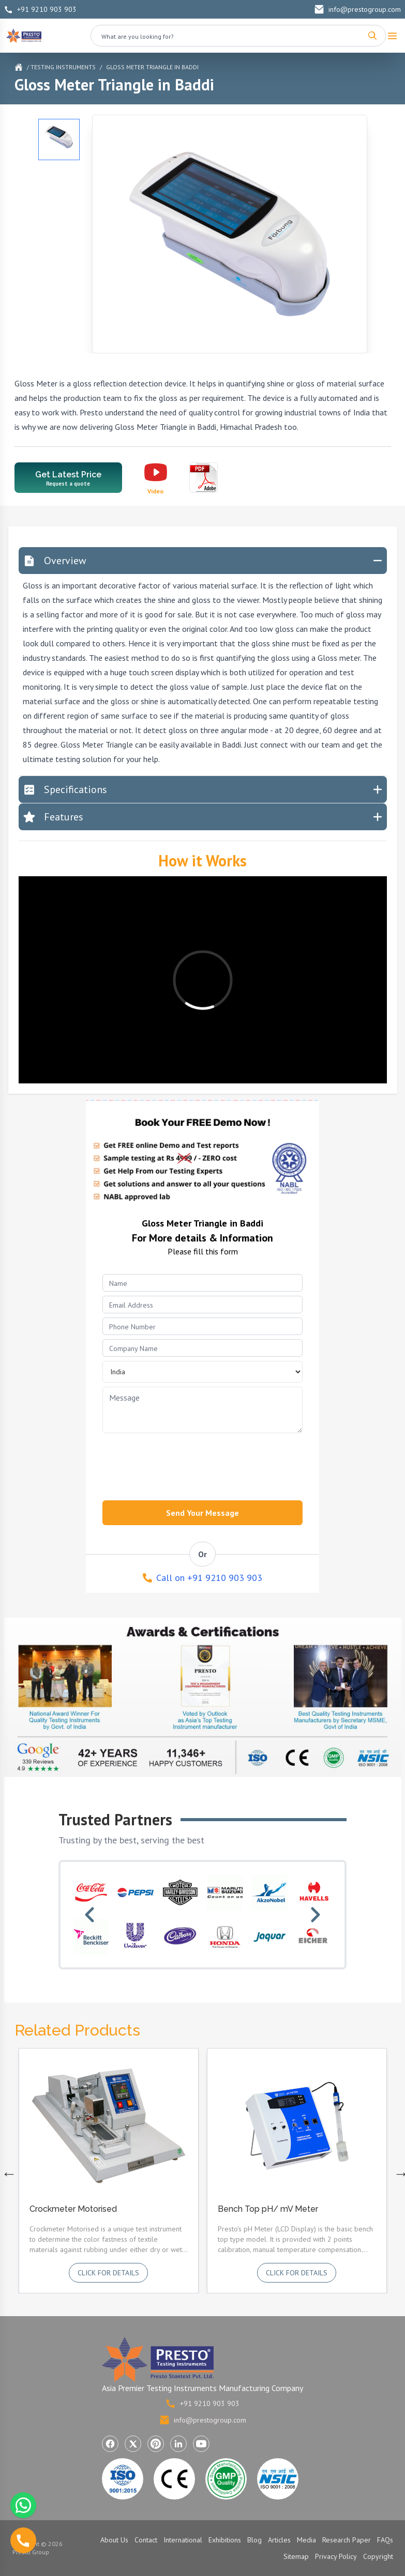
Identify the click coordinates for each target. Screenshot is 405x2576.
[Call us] (23, 2540)
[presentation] (173, 1464)
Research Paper (346, 2539)
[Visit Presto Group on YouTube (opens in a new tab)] (201, 2443)
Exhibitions (224, 2539)
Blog (254, 2539)
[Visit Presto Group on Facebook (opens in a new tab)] (110, 2443)
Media (306, 2539)
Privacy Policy (336, 2556)
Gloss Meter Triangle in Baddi (152, 67)
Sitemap (296, 2556)
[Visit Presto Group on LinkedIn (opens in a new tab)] (178, 2443)
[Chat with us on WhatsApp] (23, 2505)
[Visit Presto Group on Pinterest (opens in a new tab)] (155, 2443)
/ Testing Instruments (61, 67)
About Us (114, 2539)
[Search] (372, 35)
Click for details (108, 2272)
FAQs (385, 2539)
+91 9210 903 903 (40, 9)
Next (399, 2171)
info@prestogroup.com (357, 9)
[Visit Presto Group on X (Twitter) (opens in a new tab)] (133, 2443)
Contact (145, 2539)
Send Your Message (202, 1513)
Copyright (378, 2556)
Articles (279, 2539)
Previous (7, 2171)
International (182, 2539)
